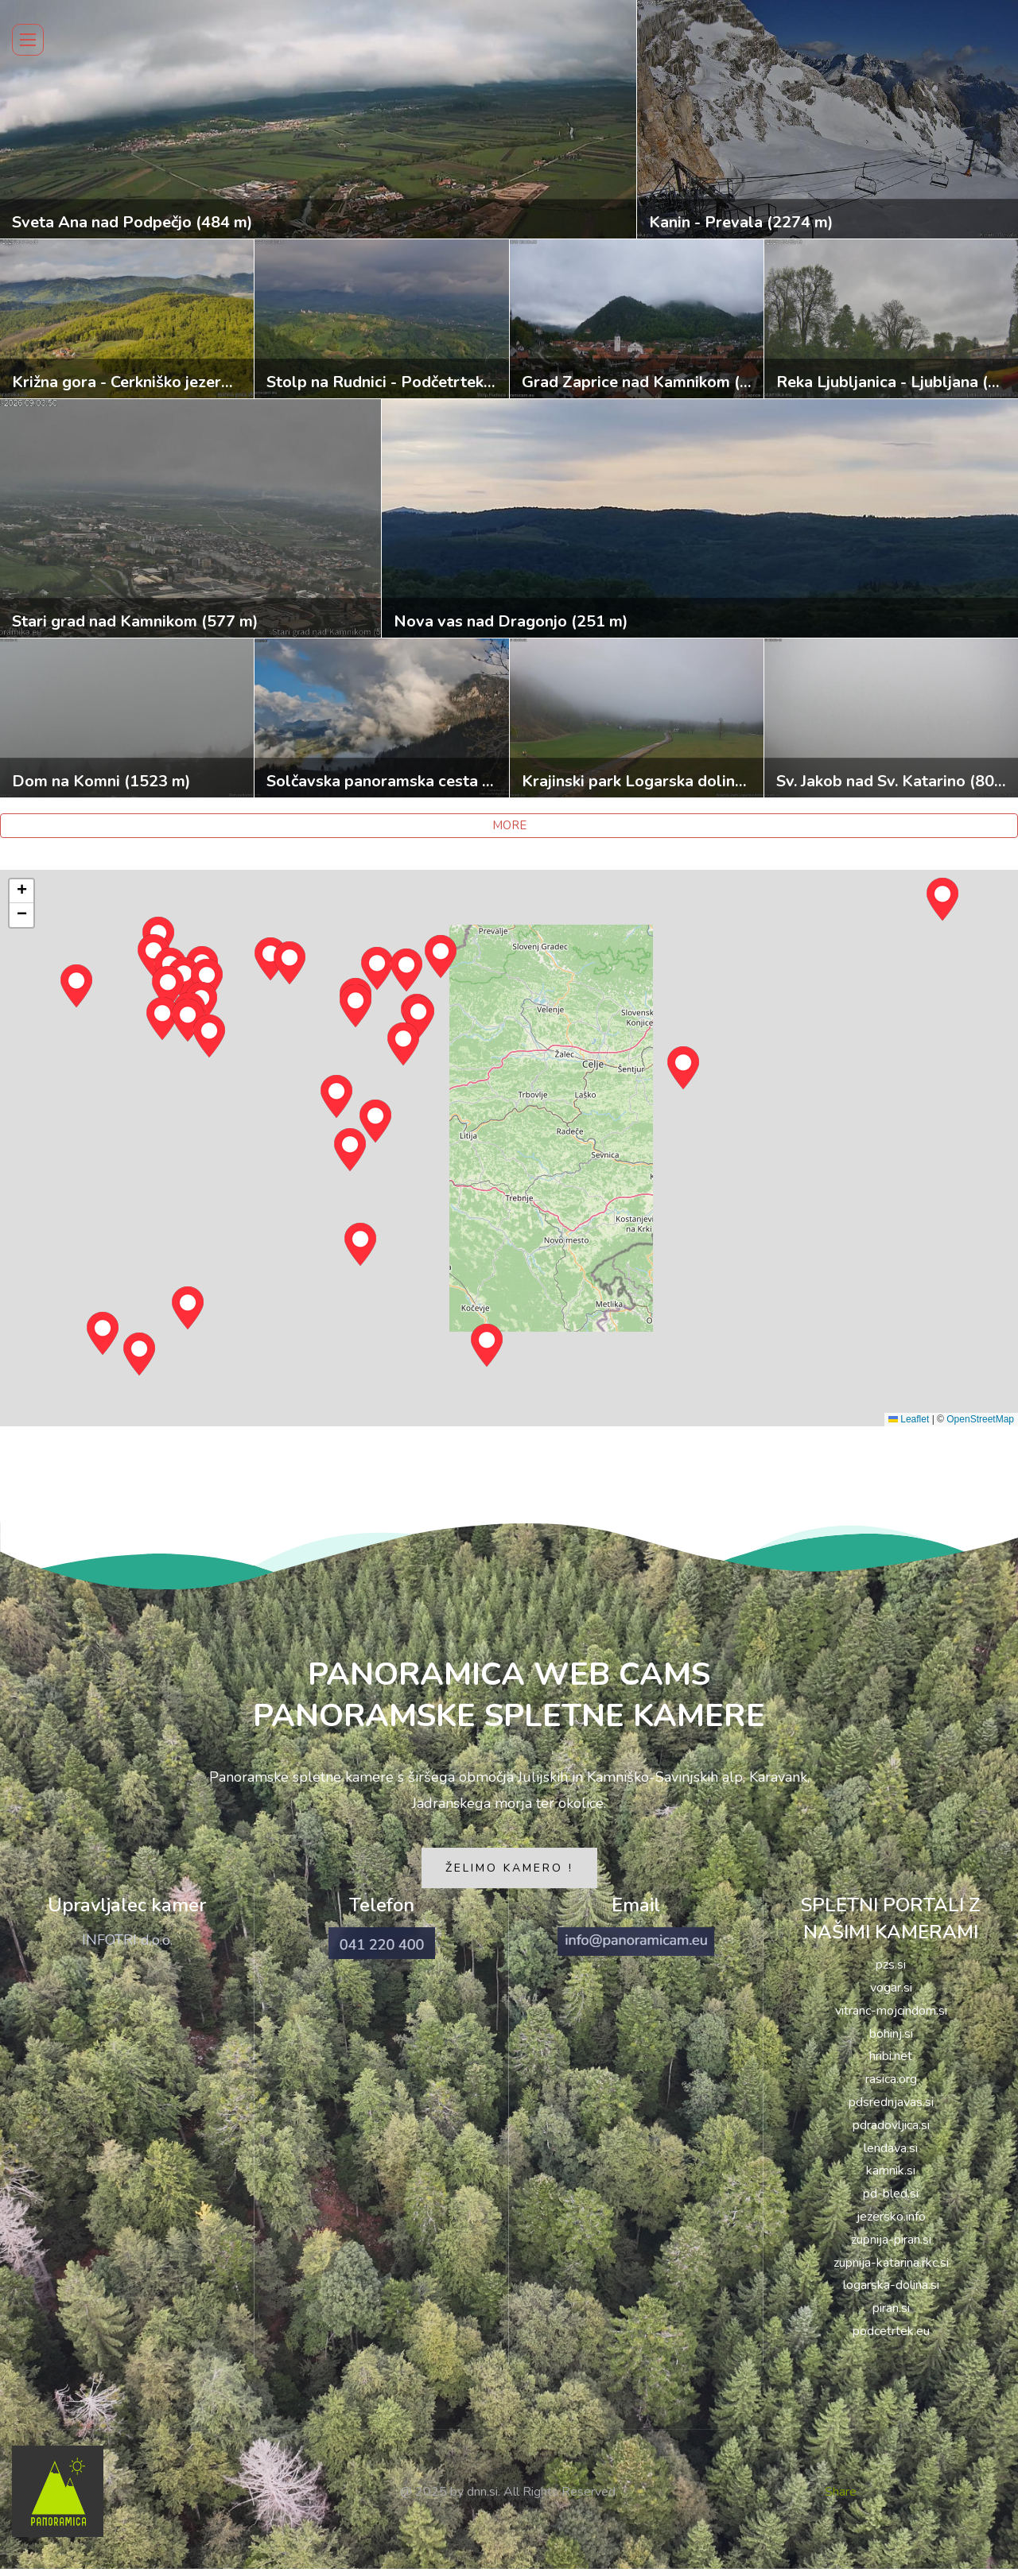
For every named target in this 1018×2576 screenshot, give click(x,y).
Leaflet (908, 1419)
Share (841, 2498)
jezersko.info (891, 2224)
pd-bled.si (891, 2200)
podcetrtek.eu (891, 2338)
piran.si (891, 2315)
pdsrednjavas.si (891, 2109)
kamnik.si (890, 2177)
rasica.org (891, 2086)
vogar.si (891, 1995)
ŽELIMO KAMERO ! (509, 1875)
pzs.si (891, 1971)
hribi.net (890, 2063)
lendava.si (891, 2154)
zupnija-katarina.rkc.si (891, 2269)
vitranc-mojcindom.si (891, 2018)
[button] (349, 1149)
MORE (509, 825)
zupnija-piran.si (891, 2247)
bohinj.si (891, 2040)
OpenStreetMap (980, 1419)
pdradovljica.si (891, 2132)
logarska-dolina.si (891, 2292)
